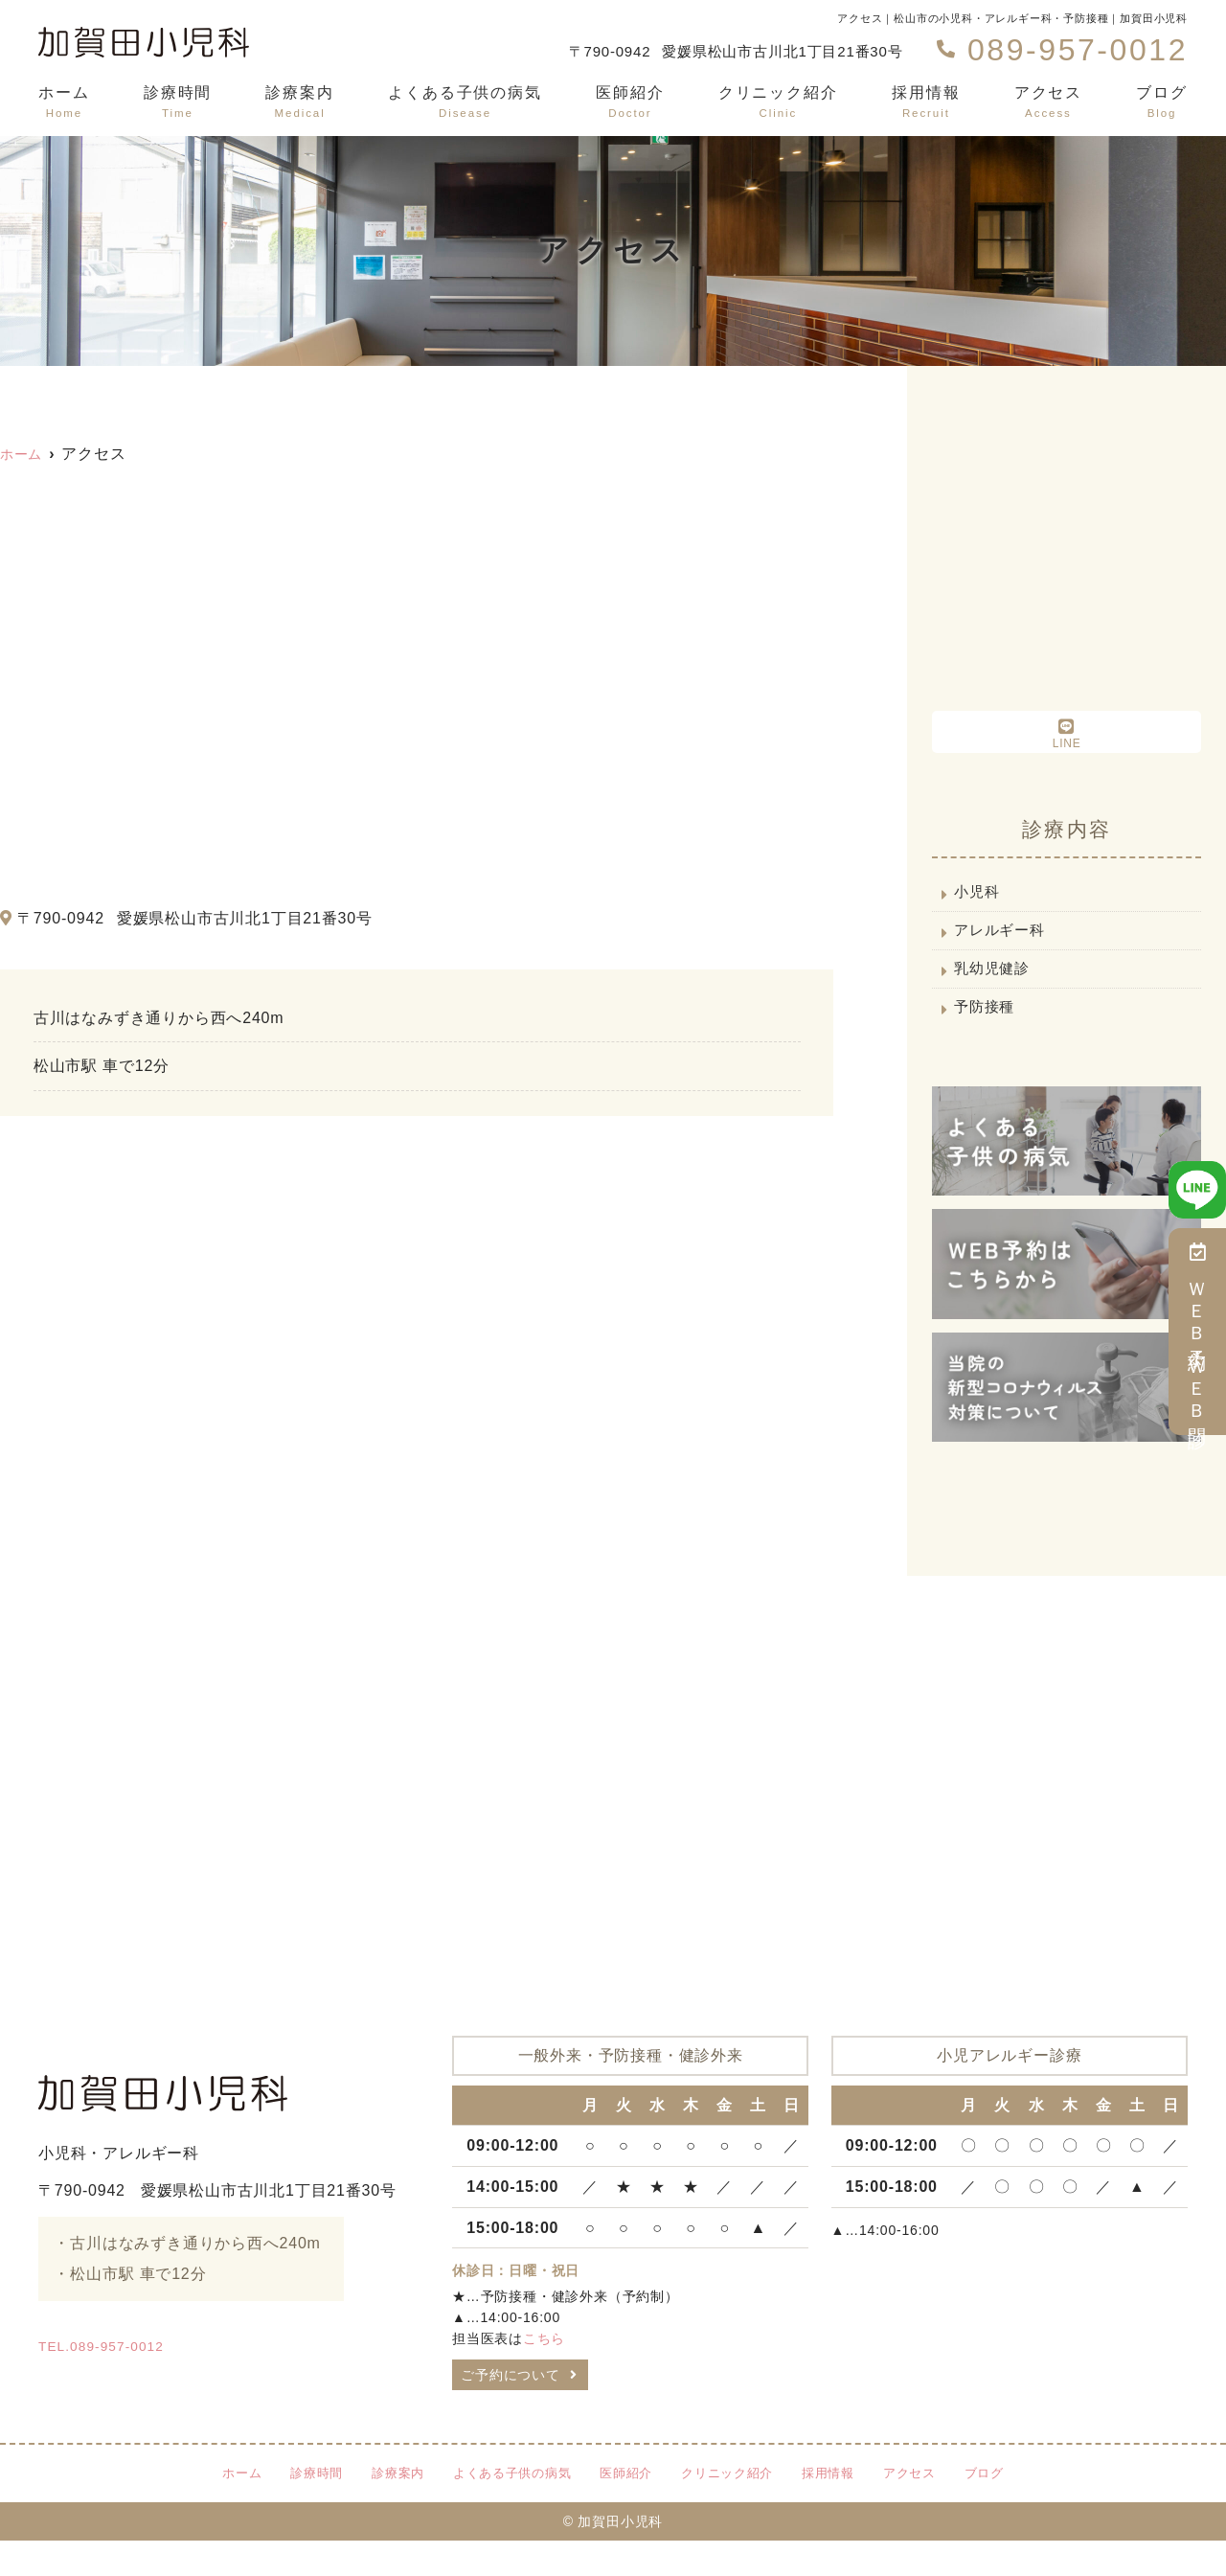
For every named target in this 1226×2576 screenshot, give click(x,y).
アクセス (1048, 102)
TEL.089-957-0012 (185, 2371)
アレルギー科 (1004, 940)
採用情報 (926, 102)
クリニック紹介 (778, 102)
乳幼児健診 (996, 984)
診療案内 (299, 102)
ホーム (64, 102)
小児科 (980, 895)
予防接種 (988, 1029)
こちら (544, 2363)
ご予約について (518, 2405)
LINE (1067, 734)
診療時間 (178, 102)
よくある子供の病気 (465, 102)
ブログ (1162, 102)
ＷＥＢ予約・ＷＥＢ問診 (1198, 1331)
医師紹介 (630, 102)
